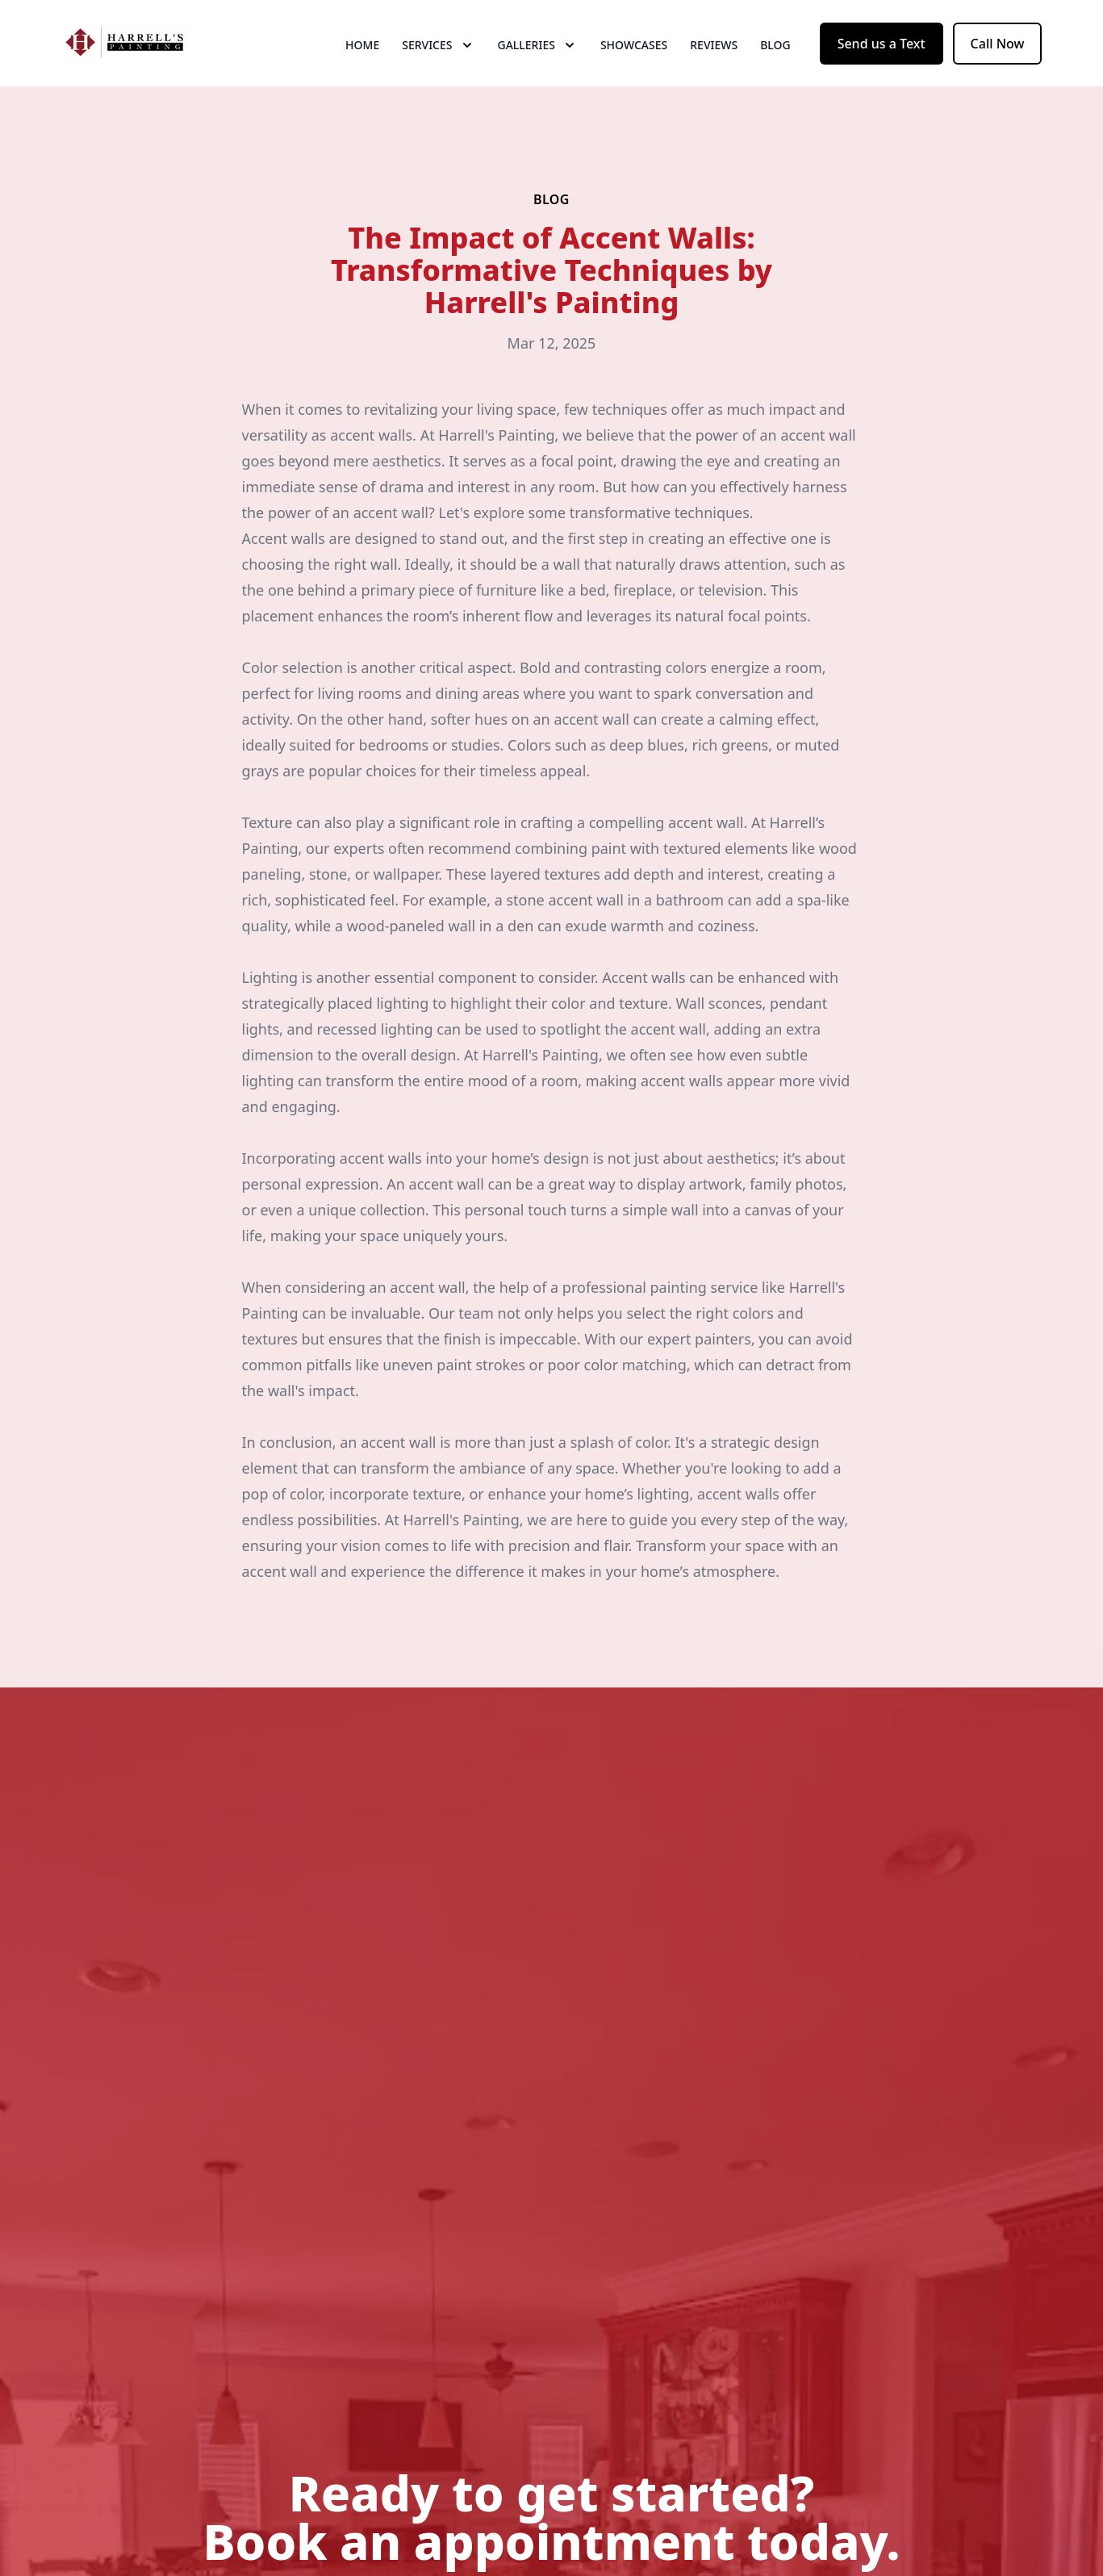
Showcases (633, 72)
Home (362, 72)
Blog (775, 72)
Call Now (998, 71)
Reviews (713, 72)
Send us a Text (881, 71)
